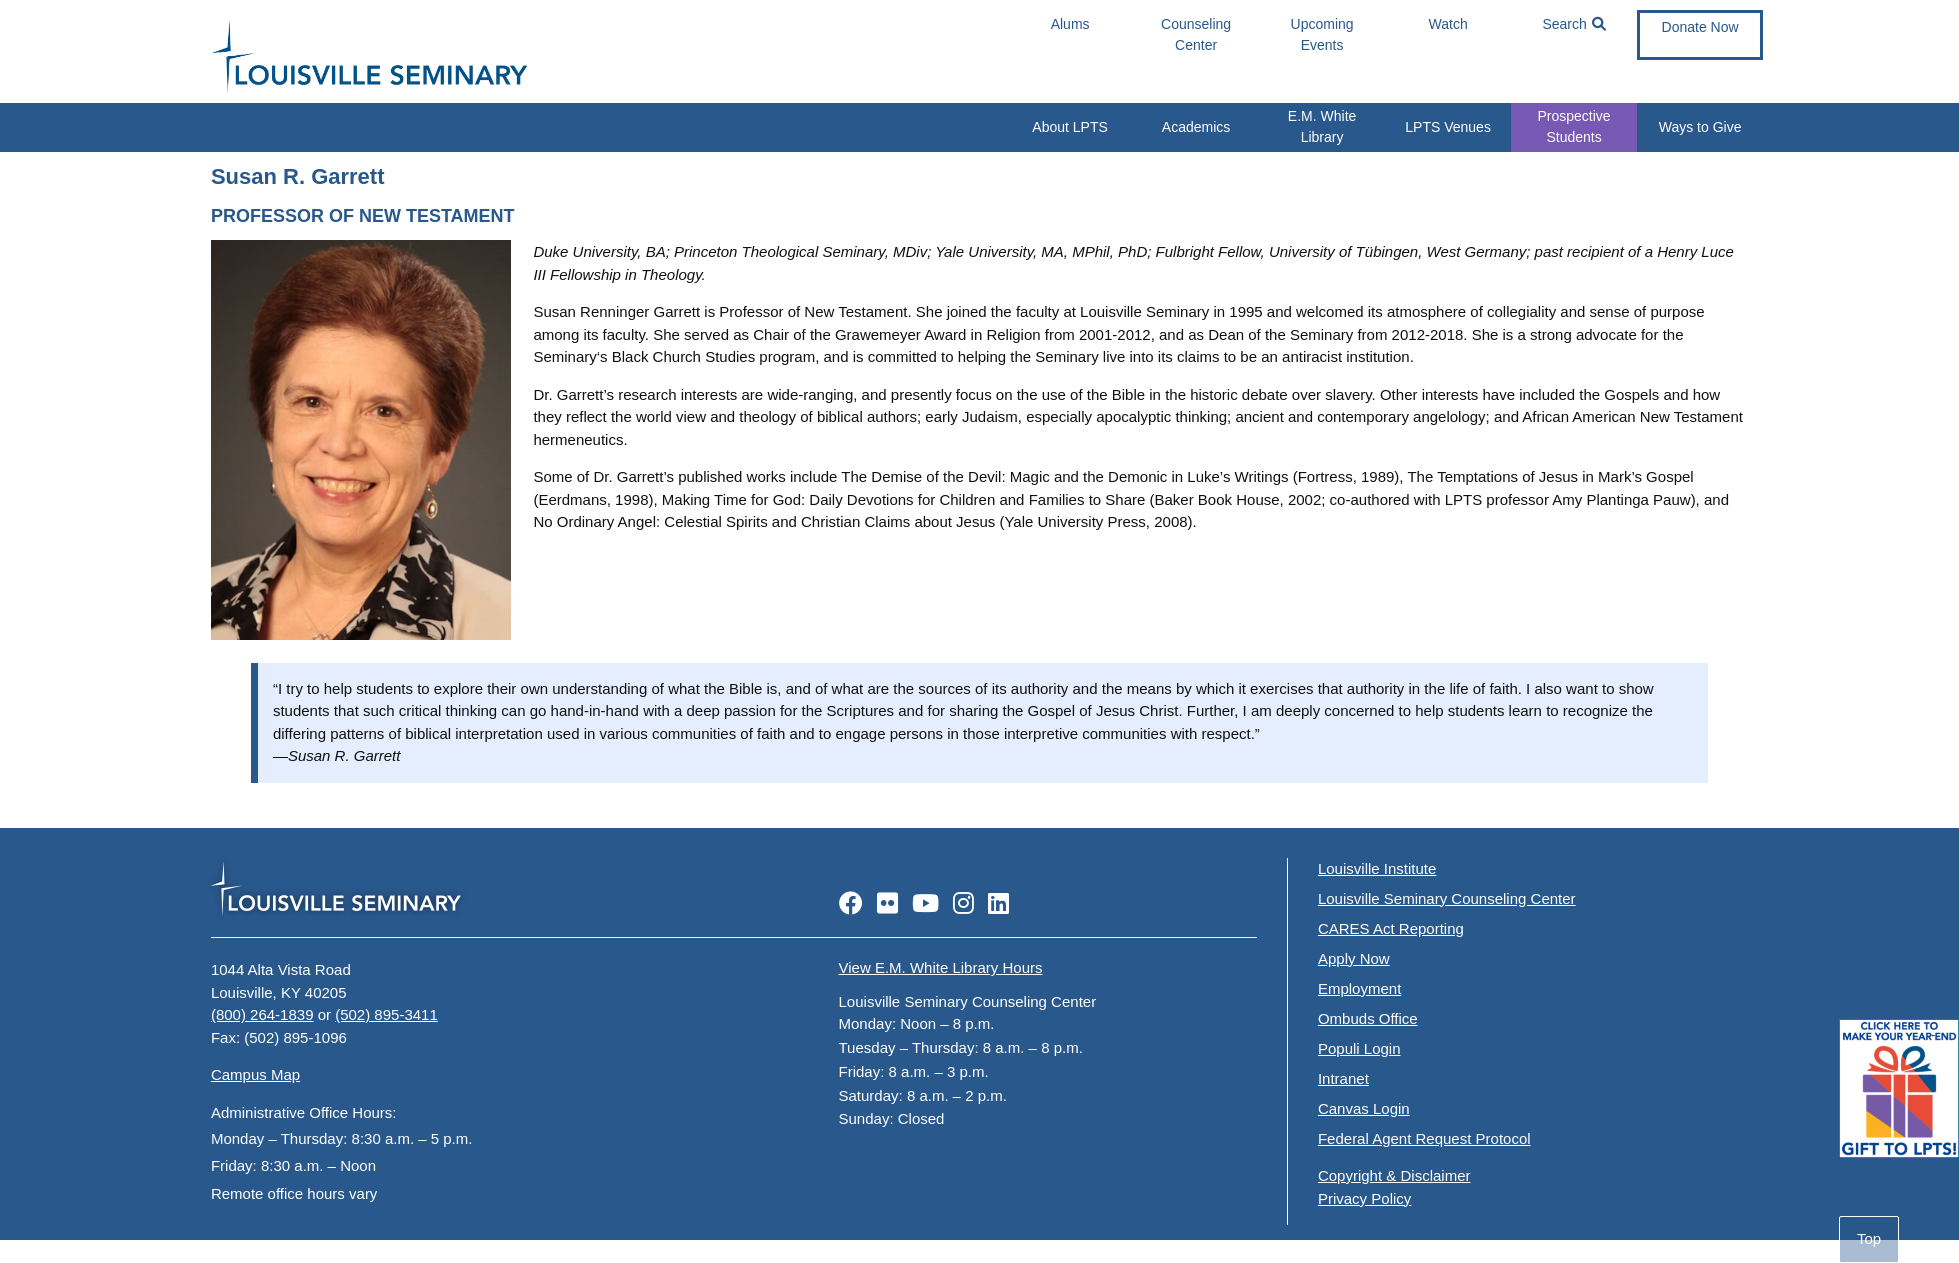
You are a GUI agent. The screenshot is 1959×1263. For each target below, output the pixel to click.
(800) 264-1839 (262, 1014)
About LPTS (1070, 127)
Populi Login (1359, 1048)
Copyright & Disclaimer (1394, 1175)
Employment (1359, 988)
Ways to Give (1700, 127)
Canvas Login (1364, 1108)
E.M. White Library (1322, 126)
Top (1869, 1238)
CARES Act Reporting (1391, 928)
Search (1573, 24)
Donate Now (1700, 27)
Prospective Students (1574, 126)
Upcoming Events (1322, 34)
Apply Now (1354, 958)
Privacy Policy (1364, 1198)
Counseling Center (1196, 34)
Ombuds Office (1368, 1018)
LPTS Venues (1448, 127)
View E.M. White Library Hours (941, 967)
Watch (1448, 24)
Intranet (1343, 1078)
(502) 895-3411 (386, 1014)
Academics (1196, 127)
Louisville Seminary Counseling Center (1447, 898)
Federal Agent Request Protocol (1424, 1138)
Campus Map (255, 1074)
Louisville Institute (1377, 868)
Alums (1070, 24)
